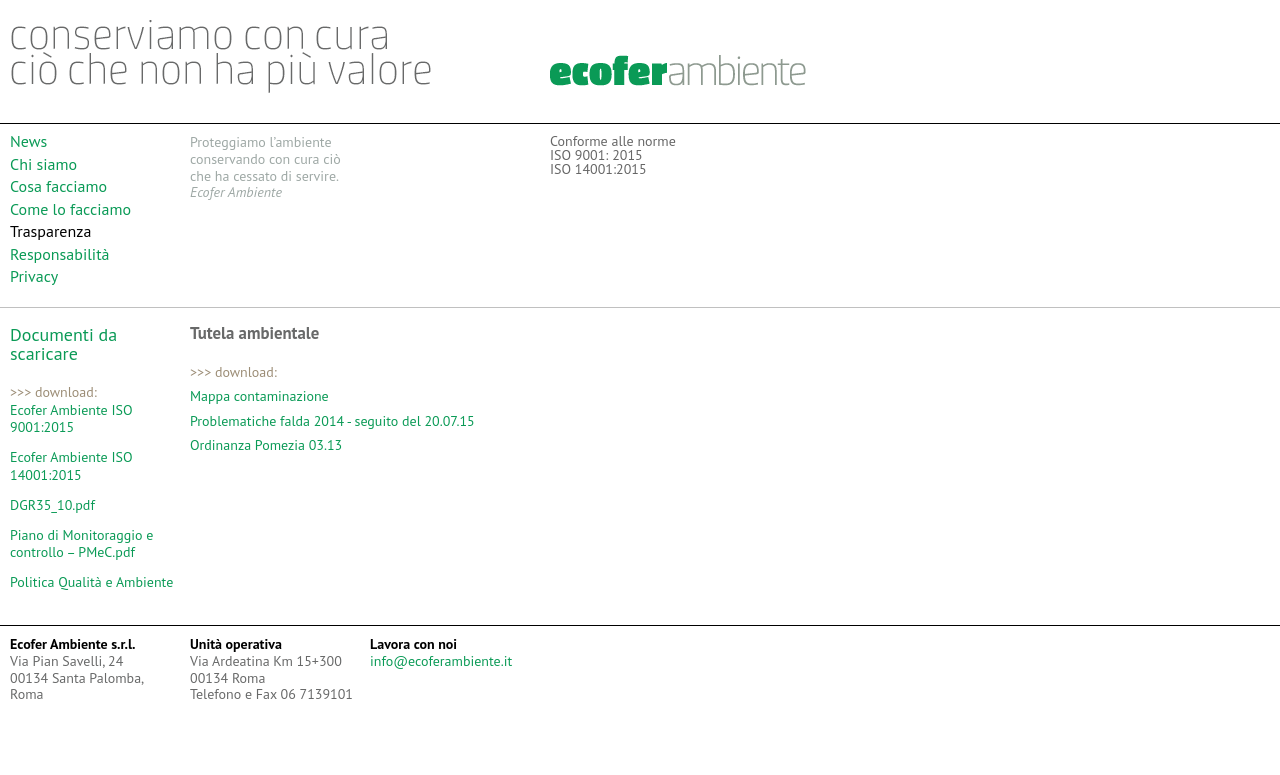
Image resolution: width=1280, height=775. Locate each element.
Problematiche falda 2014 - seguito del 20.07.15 (332, 421)
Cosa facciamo (58, 186)
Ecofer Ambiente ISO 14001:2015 (71, 466)
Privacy (34, 276)
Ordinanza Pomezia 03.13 (266, 445)
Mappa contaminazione (259, 396)
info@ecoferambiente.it (441, 661)
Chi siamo (43, 164)
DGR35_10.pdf (52, 505)
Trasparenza (50, 231)
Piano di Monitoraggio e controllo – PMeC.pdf (81, 544)
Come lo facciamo (70, 209)
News (28, 141)
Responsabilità (60, 254)
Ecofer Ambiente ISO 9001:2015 (71, 419)
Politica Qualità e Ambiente (91, 582)
